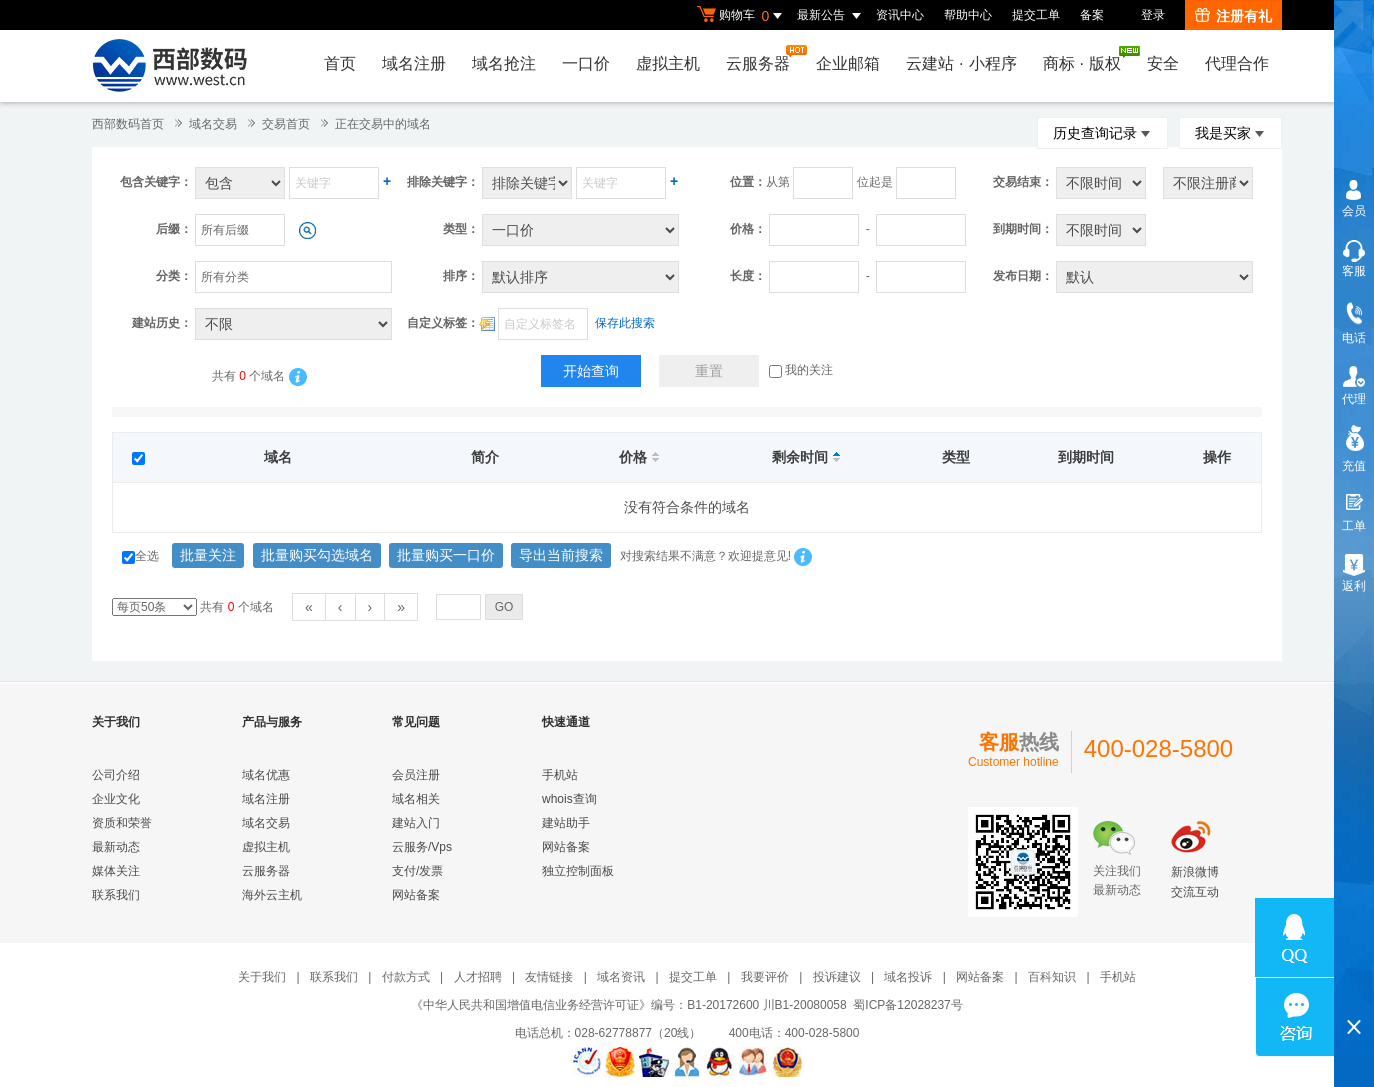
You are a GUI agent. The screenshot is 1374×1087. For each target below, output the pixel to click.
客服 (1354, 271)
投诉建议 (837, 977)
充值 (1354, 466)
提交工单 (1036, 15)
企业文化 (116, 799)
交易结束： (1023, 182)
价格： (748, 229)
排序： (461, 276)
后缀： (174, 229)
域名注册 (414, 63)
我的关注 (801, 370)
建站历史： (162, 323)
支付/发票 (417, 871)
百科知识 (1052, 977)
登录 (1153, 15)
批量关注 (208, 555)
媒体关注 (116, 871)
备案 (1092, 15)
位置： (748, 182)
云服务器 (763, 58)
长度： (748, 276)
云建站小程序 (961, 63)
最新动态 (116, 847)
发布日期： (1023, 276)
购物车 (742, 16)
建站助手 (566, 823)
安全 (1163, 63)
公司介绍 (116, 775)
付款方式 (406, 977)
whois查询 (569, 799)
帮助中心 (968, 15)
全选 (140, 556)
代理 (1354, 399)
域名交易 (213, 124)
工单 (1354, 526)
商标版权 (1087, 59)
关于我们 (262, 977)
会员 (1354, 211)
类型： (461, 229)
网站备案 (416, 895)
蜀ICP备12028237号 (907, 1005)
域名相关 (416, 799)
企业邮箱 (848, 63)
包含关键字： (156, 182)
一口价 (586, 63)
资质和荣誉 (122, 823)
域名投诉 (908, 977)
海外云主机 (272, 895)
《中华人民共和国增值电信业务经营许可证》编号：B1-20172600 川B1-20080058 (628, 1005)
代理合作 (1237, 63)
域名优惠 (266, 775)
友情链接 (549, 977)
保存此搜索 (625, 323)
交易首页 (286, 124)
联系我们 (116, 895)
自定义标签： (443, 323)
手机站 (560, 775)
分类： (174, 276)
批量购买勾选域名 (317, 555)
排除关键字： (443, 182)
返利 (1354, 586)
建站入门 (416, 823)
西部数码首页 (128, 124)
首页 (340, 63)
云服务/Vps (422, 847)
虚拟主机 (668, 63)
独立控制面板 (578, 871)
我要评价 (765, 977)
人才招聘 (478, 977)
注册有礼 (1233, 16)
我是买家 (1230, 133)
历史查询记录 (1102, 133)
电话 (1354, 338)
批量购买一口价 (446, 555)
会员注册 (416, 775)
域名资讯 (621, 977)
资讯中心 (900, 15)
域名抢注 (504, 63)
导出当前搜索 (561, 555)
